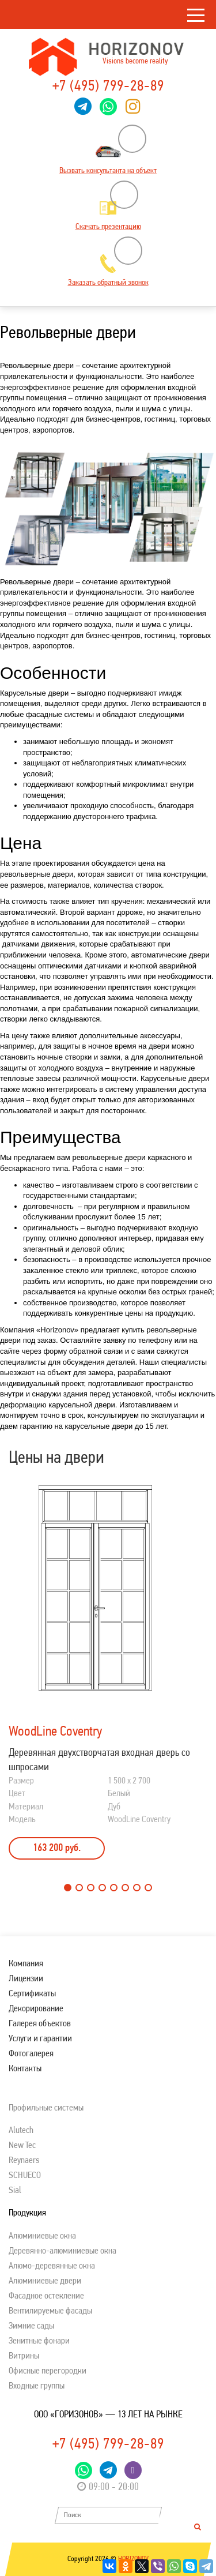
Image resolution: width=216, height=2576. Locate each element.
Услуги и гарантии (40, 2039)
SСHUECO (25, 2175)
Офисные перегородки (47, 2371)
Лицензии (26, 1979)
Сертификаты (32, 1994)
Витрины (24, 2356)
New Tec (22, 2145)
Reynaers (24, 2160)
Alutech (21, 2130)
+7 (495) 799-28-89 (108, 87)
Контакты (25, 2069)
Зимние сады (31, 2326)
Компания (26, 1964)
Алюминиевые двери (45, 2281)
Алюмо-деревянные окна (52, 2266)
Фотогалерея (31, 2054)
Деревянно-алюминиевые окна (62, 2251)
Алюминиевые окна (42, 2236)
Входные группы (37, 2386)
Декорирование (36, 2009)
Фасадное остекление (46, 2296)
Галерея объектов (40, 2024)
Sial (15, 2190)
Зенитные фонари (39, 2341)
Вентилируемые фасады (50, 2311)
